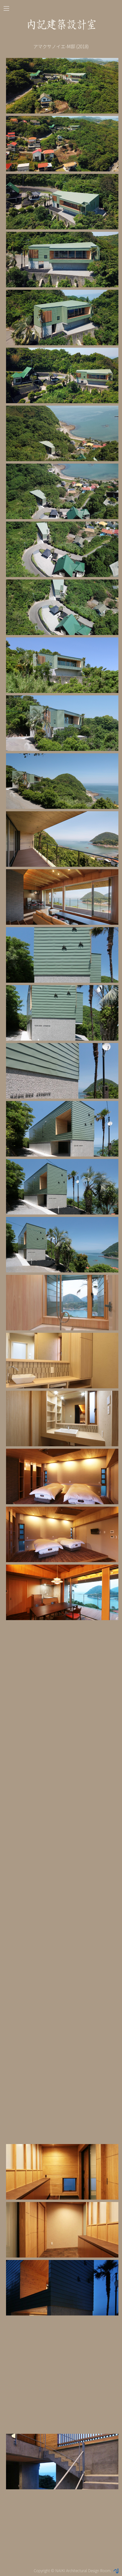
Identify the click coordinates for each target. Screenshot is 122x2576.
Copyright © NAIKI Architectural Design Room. (76, 2570)
